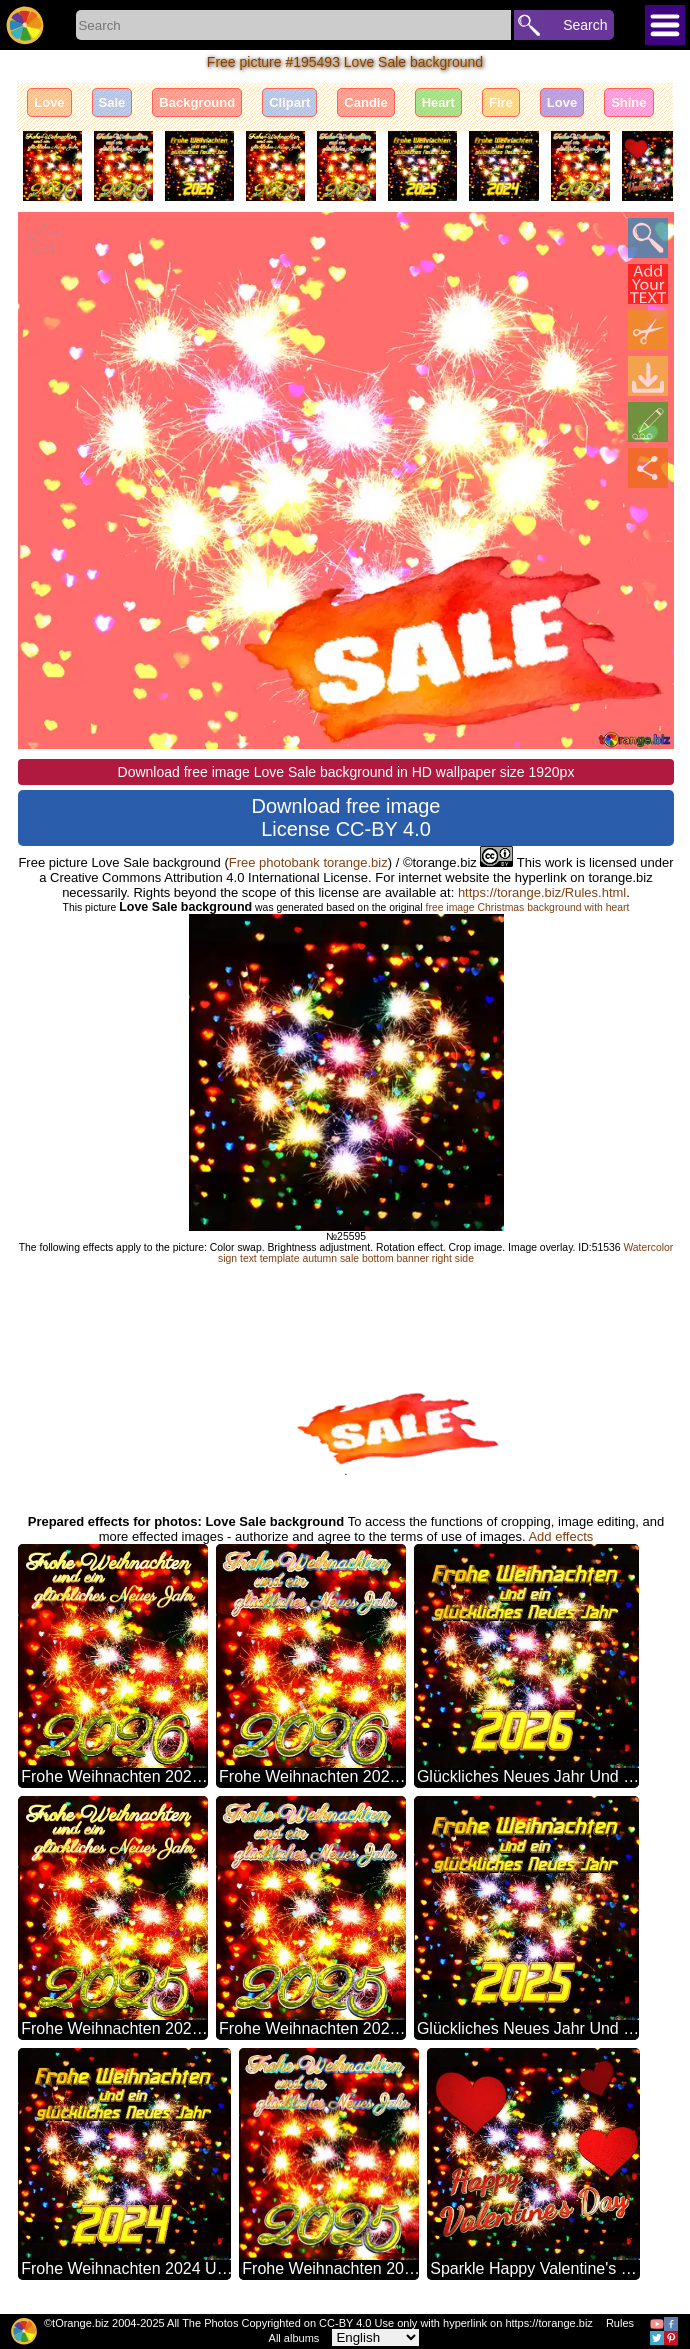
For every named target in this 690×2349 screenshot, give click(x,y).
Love (49, 102)
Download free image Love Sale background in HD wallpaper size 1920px (346, 772)
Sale (112, 102)
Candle (365, 102)
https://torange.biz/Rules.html (542, 892)
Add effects (560, 1536)
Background (197, 102)
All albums (294, 2338)
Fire (501, 102)
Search (585, 25)
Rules (620, 2323)
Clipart (289, 102)
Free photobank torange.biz (308, 862)
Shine (628, 102)
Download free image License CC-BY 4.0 (346, 817)
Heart (438, 102)
